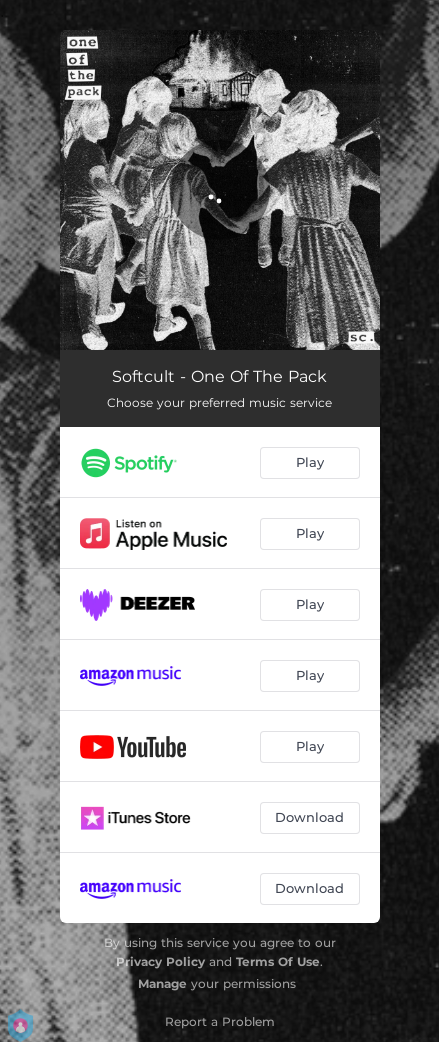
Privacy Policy (160, 961)
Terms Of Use (278, 961)
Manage (162, 983)
